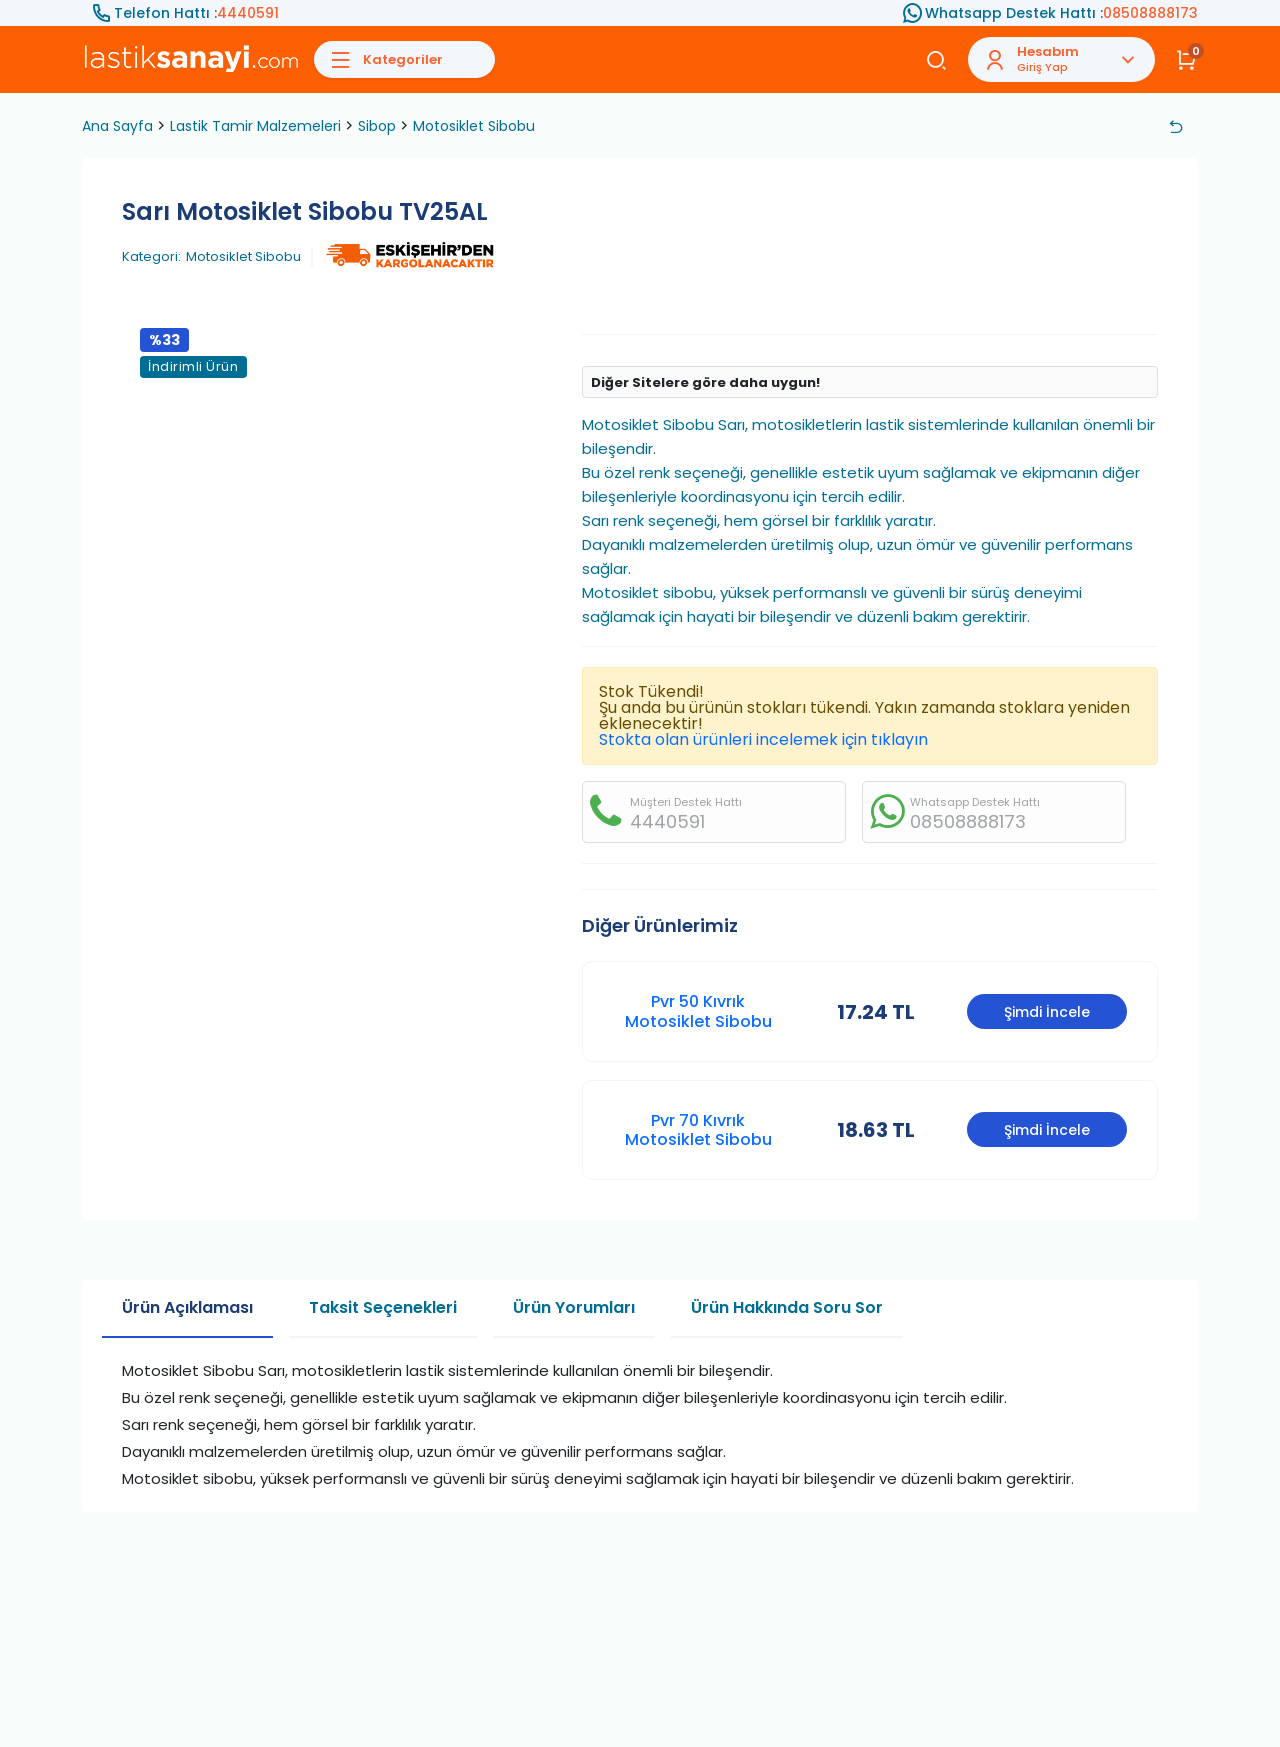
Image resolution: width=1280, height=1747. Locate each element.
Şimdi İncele (1047, 1012)
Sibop (377, 126)
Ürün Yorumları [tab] (574, 1307)
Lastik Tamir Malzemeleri (255, 126)
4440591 (248, 13)
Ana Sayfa (117, 126)
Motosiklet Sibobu (474, 126)
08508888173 (1150, 13)
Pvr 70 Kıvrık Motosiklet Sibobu (698, 1130)
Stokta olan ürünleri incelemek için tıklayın (763, 739)
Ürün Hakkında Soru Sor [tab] (787, 1307)
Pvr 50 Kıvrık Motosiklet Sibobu (698, 1011)
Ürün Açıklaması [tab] (187, 1307)
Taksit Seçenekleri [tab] (383, 1307)
